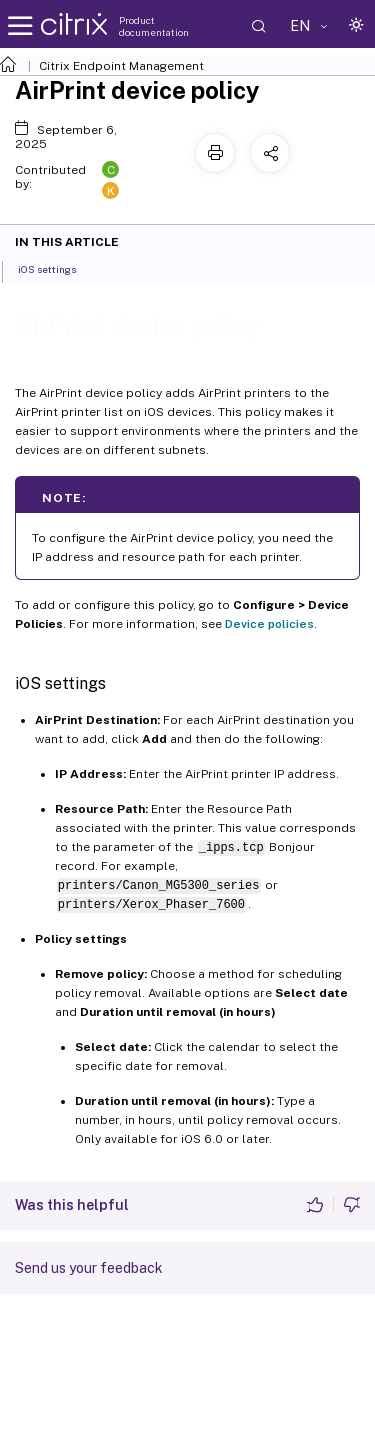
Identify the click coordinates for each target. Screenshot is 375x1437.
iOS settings (58, 268)
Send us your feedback (89, 1268)
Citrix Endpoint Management (121, 66)
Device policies (269, 624)
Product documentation (154, 26)
